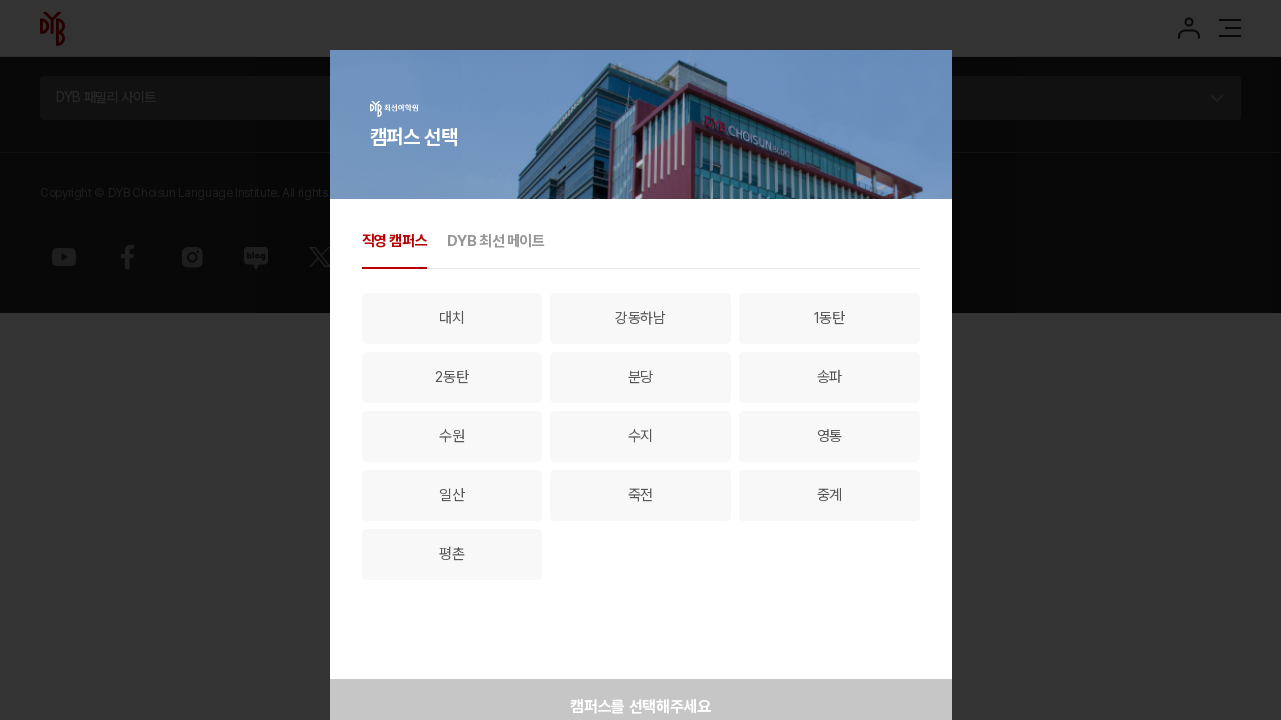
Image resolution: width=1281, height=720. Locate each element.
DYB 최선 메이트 (495, 241)
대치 (451, 318)
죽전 (640, 495)
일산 (451, 495)
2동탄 (451, 377)
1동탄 (829, 318)
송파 (829, 377)
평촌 (451, 554)
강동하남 (640, 318)
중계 (829, 495)
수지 (640, 436)
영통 (829, 436)
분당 (640, 377)
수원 (451, 436)
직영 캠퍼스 (395, 241)
